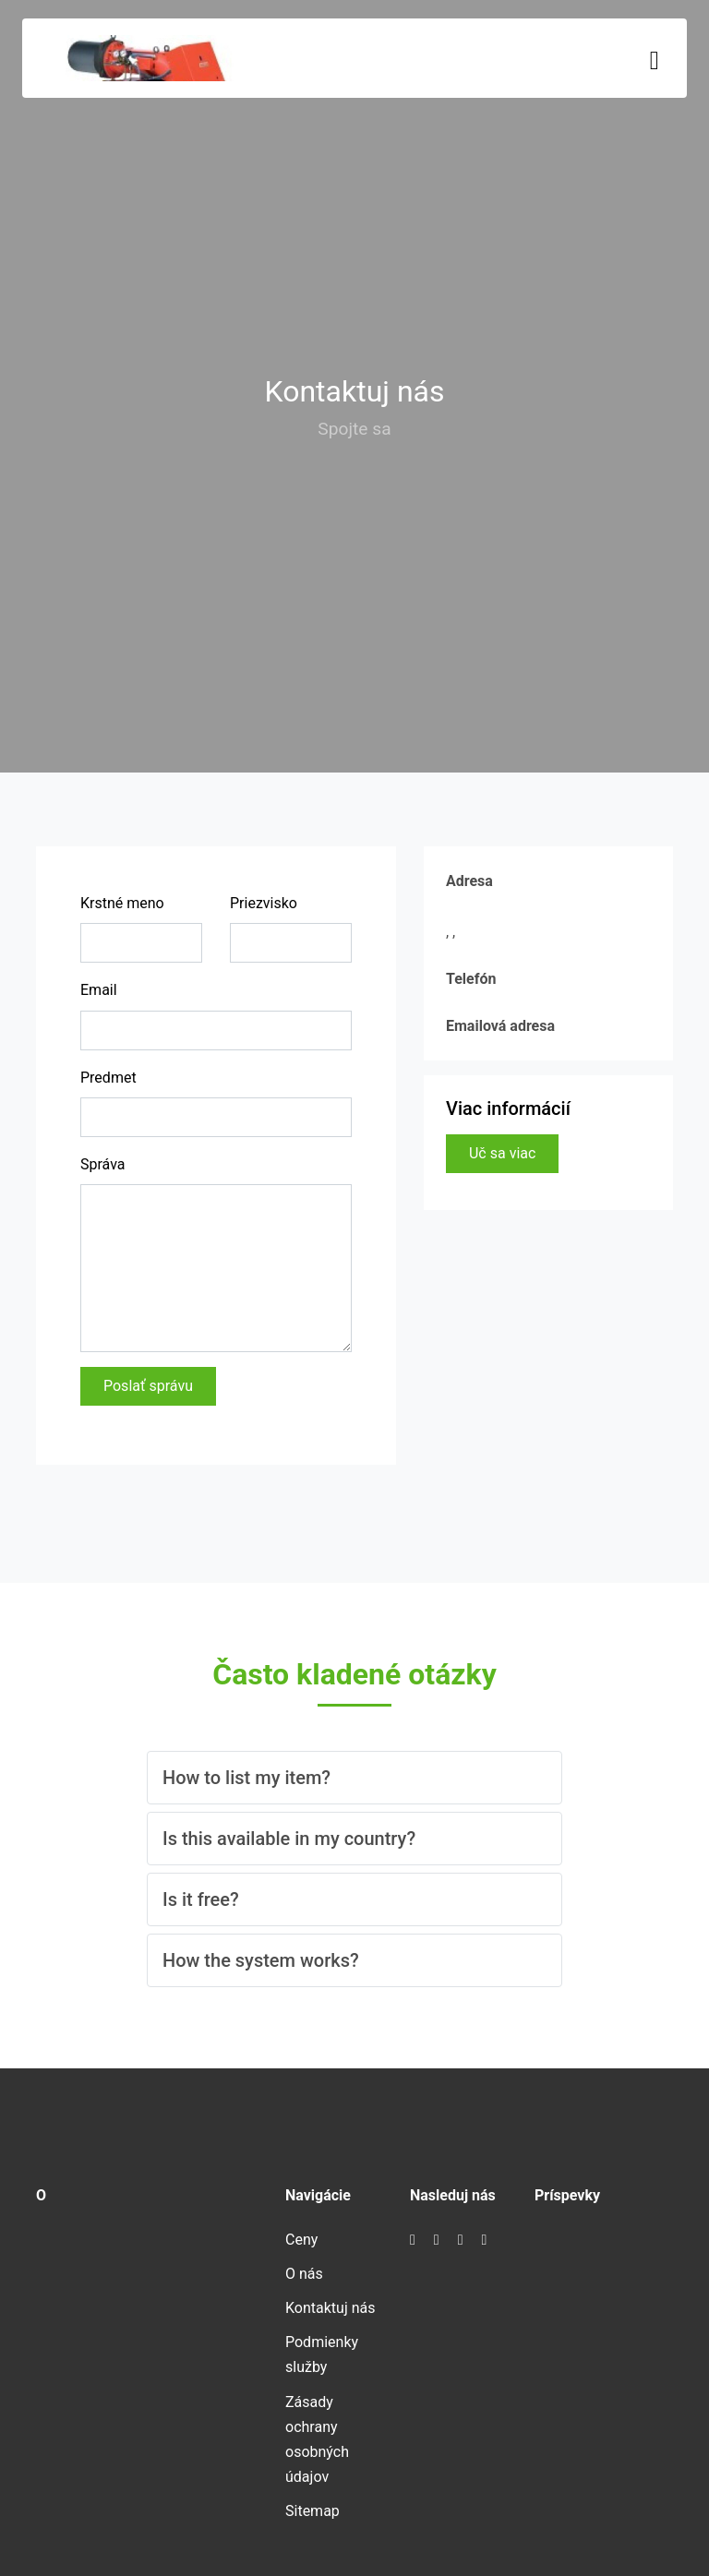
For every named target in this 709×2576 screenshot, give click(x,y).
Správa (103, 1164)
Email (98, 990)
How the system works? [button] (260, 1960)
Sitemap (312, 2511)
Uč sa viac (502, 1153)
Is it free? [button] (200, 1899)
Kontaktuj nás (330, 2308)
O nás (304, 2273)
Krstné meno (122, 903)
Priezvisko (263, 903)
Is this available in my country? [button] (288, 1838)
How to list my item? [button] (246, 1778)
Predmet (108, 1077)
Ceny (301, 2239)
